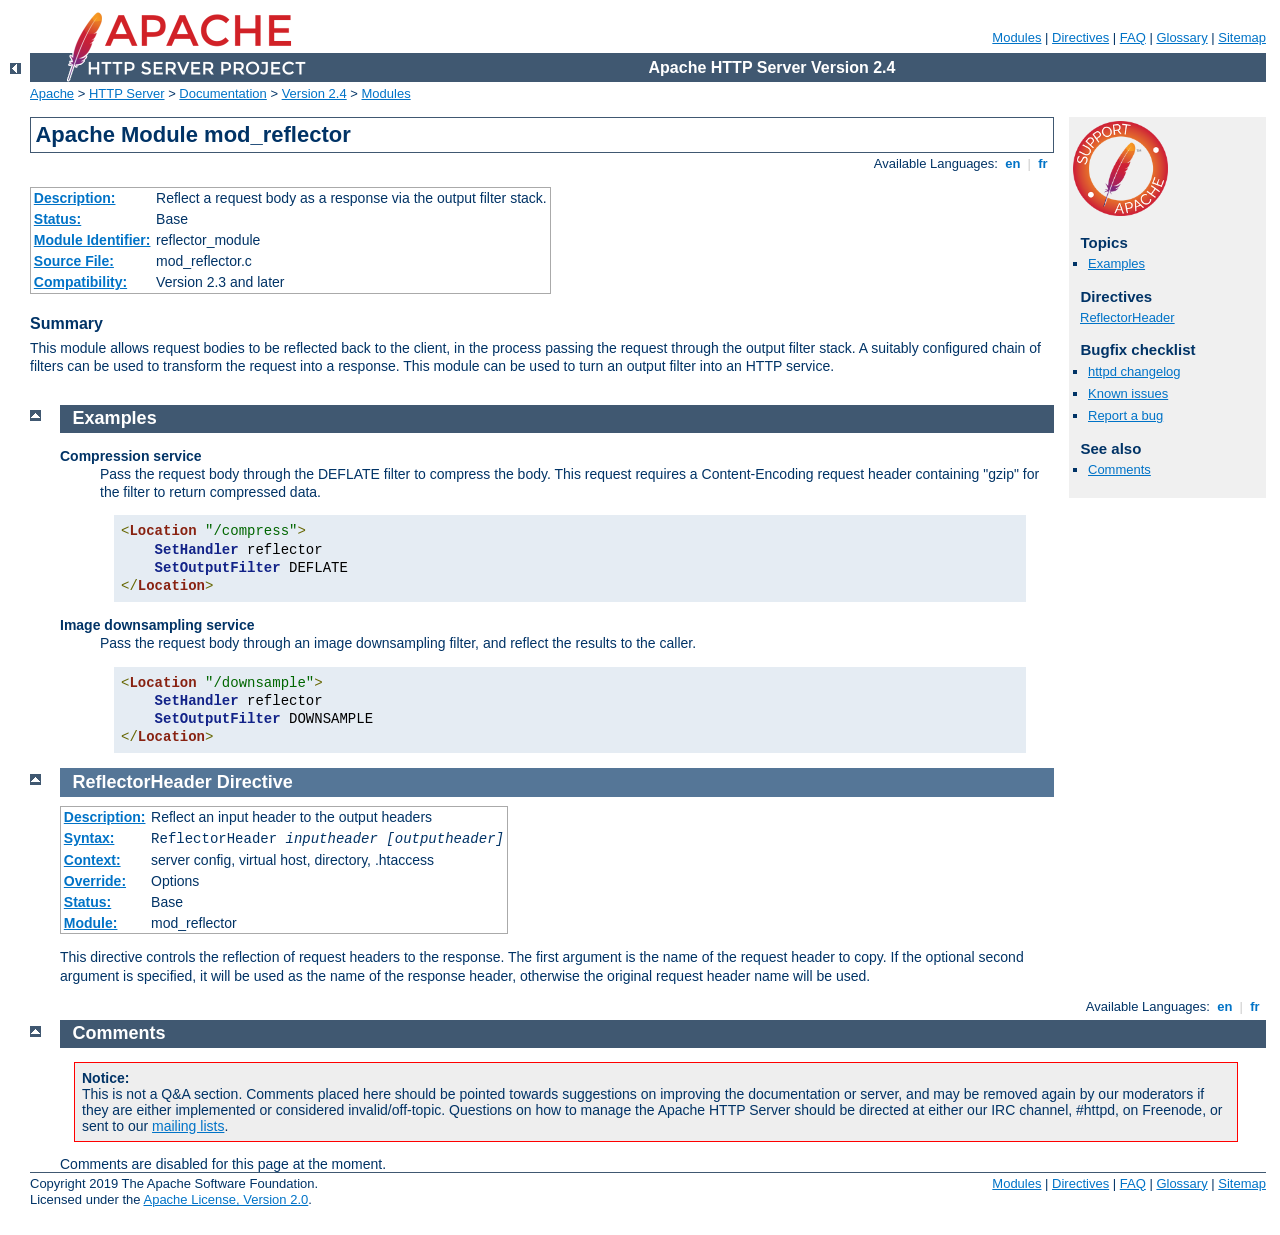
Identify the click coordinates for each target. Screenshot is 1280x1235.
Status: (57, 219)
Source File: (74, 261)
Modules (1016, 37)
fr (1043, 163)
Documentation (222, 93)
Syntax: (89, 838)
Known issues (1128, 393)
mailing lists (188, 1126)
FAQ (1133, 37)
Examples (1116, 263)
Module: (91, 923)
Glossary (1181, 37)
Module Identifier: (92, 240)
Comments (1119, 469)
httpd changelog (1134, 371)
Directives (1080, 37)
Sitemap (1242, 37)
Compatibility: (80, 282)
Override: (95, 881)
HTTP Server (127, 93)
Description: (75, 198)
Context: (92, 860)
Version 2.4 (314, 93)
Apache (52, 93)
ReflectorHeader (1127, 317)
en (1013, 163)
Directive (255, 782)
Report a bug (1125, 415)
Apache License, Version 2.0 (225, 1199)
